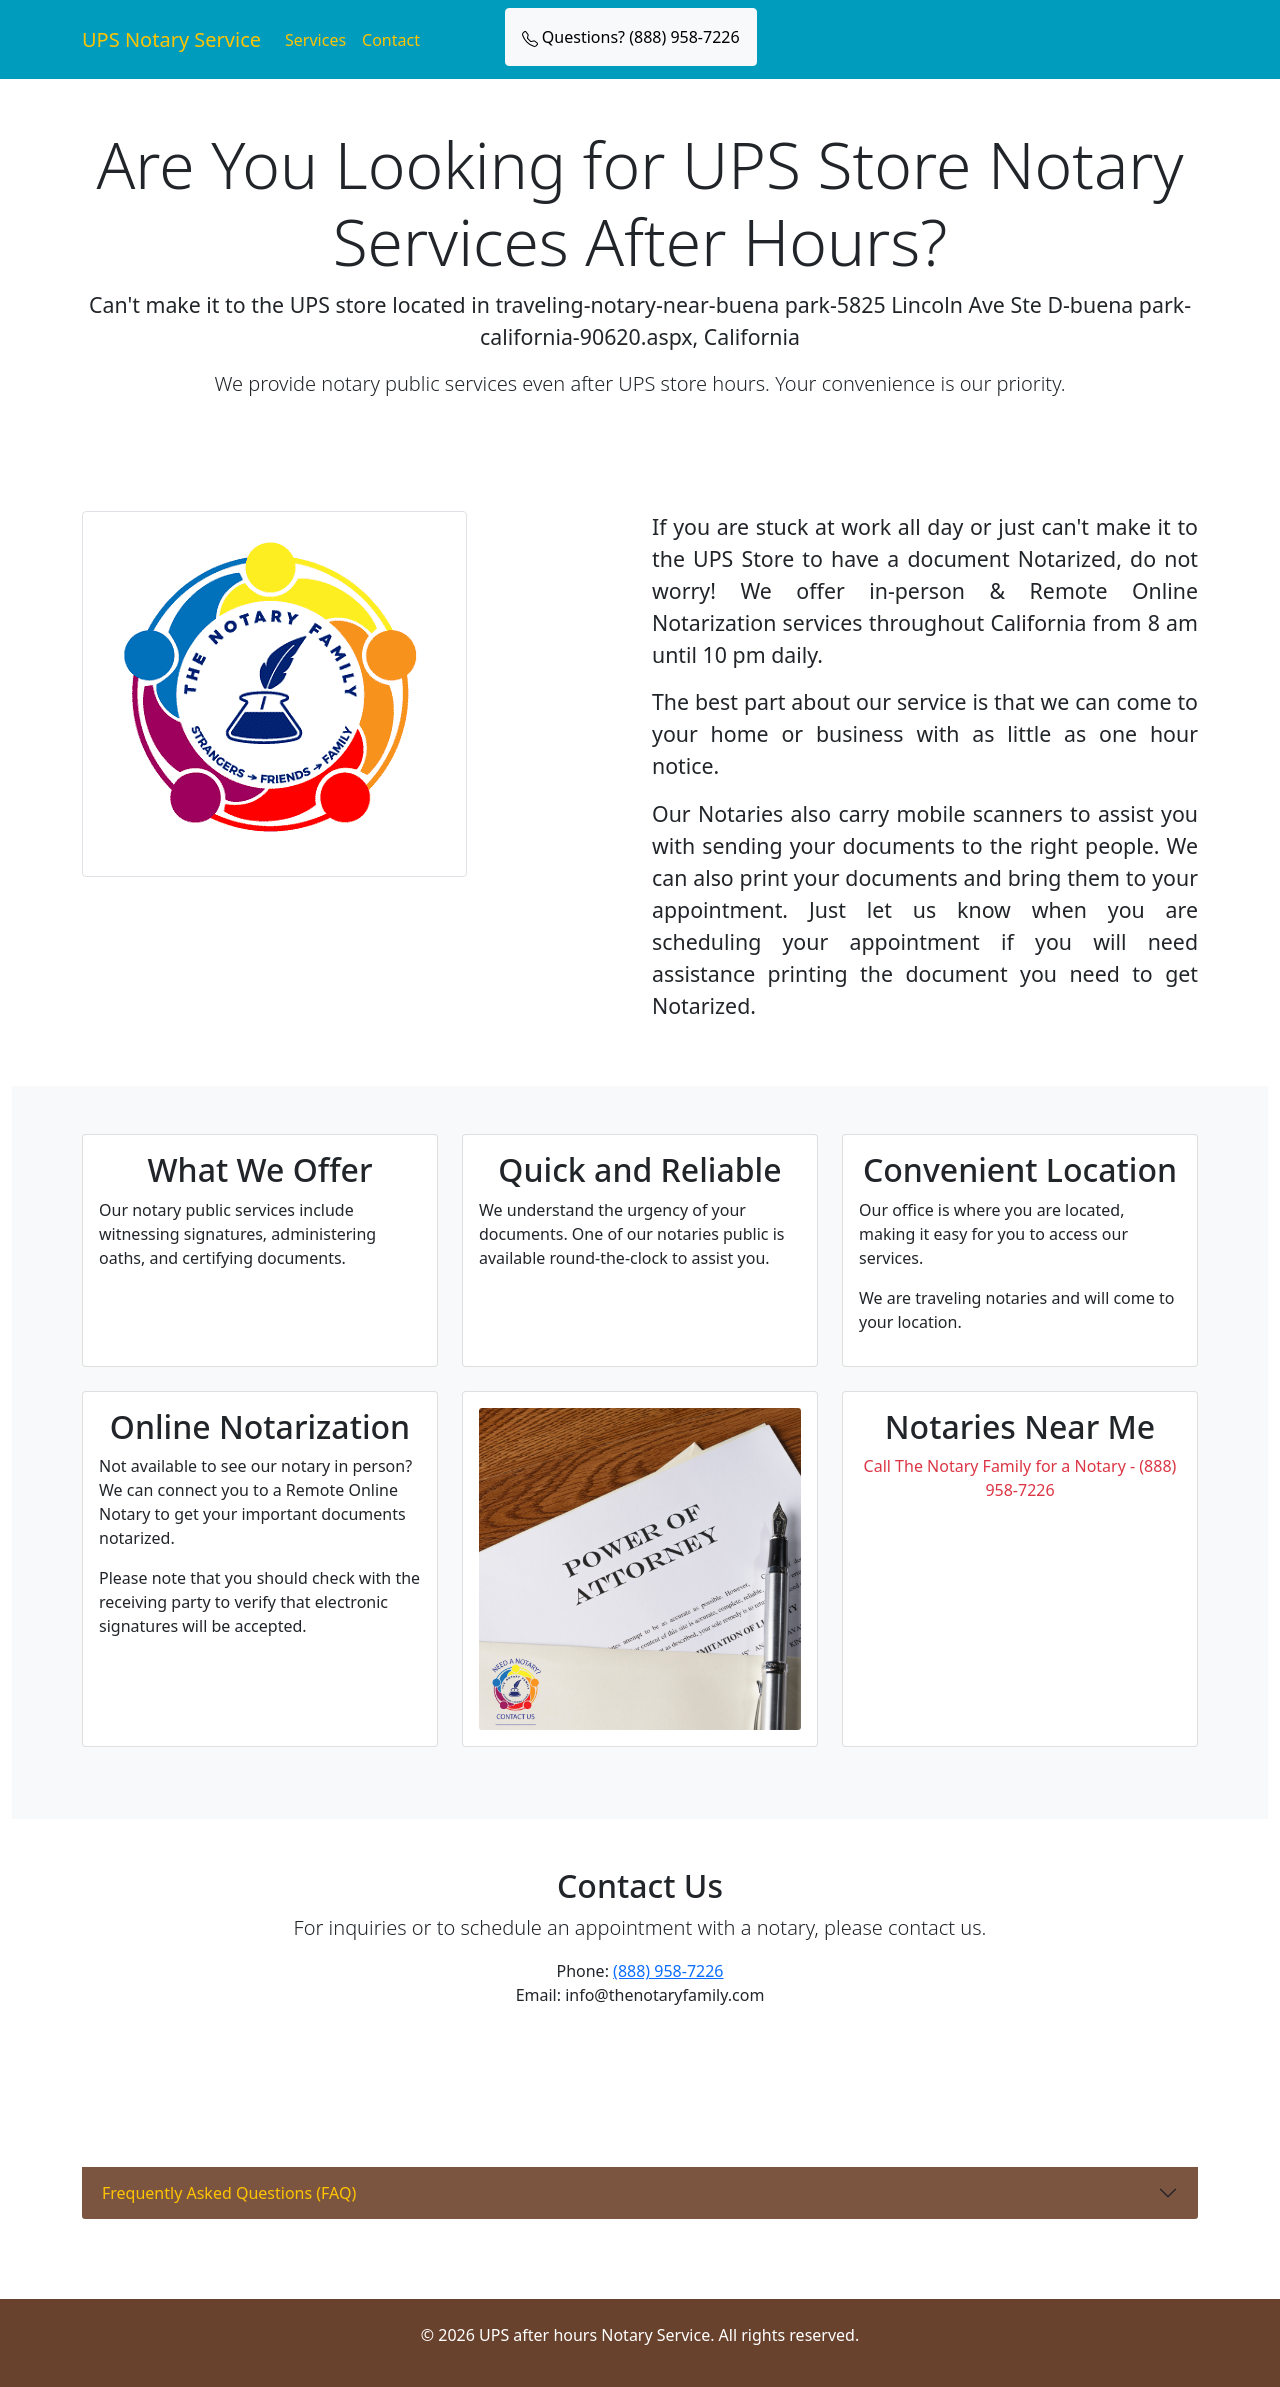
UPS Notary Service (171, 39)
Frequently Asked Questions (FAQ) (229, 2193)
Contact (391, 40)
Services (315, 40)
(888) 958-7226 (668, 1971)
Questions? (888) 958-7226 (631, 37)
